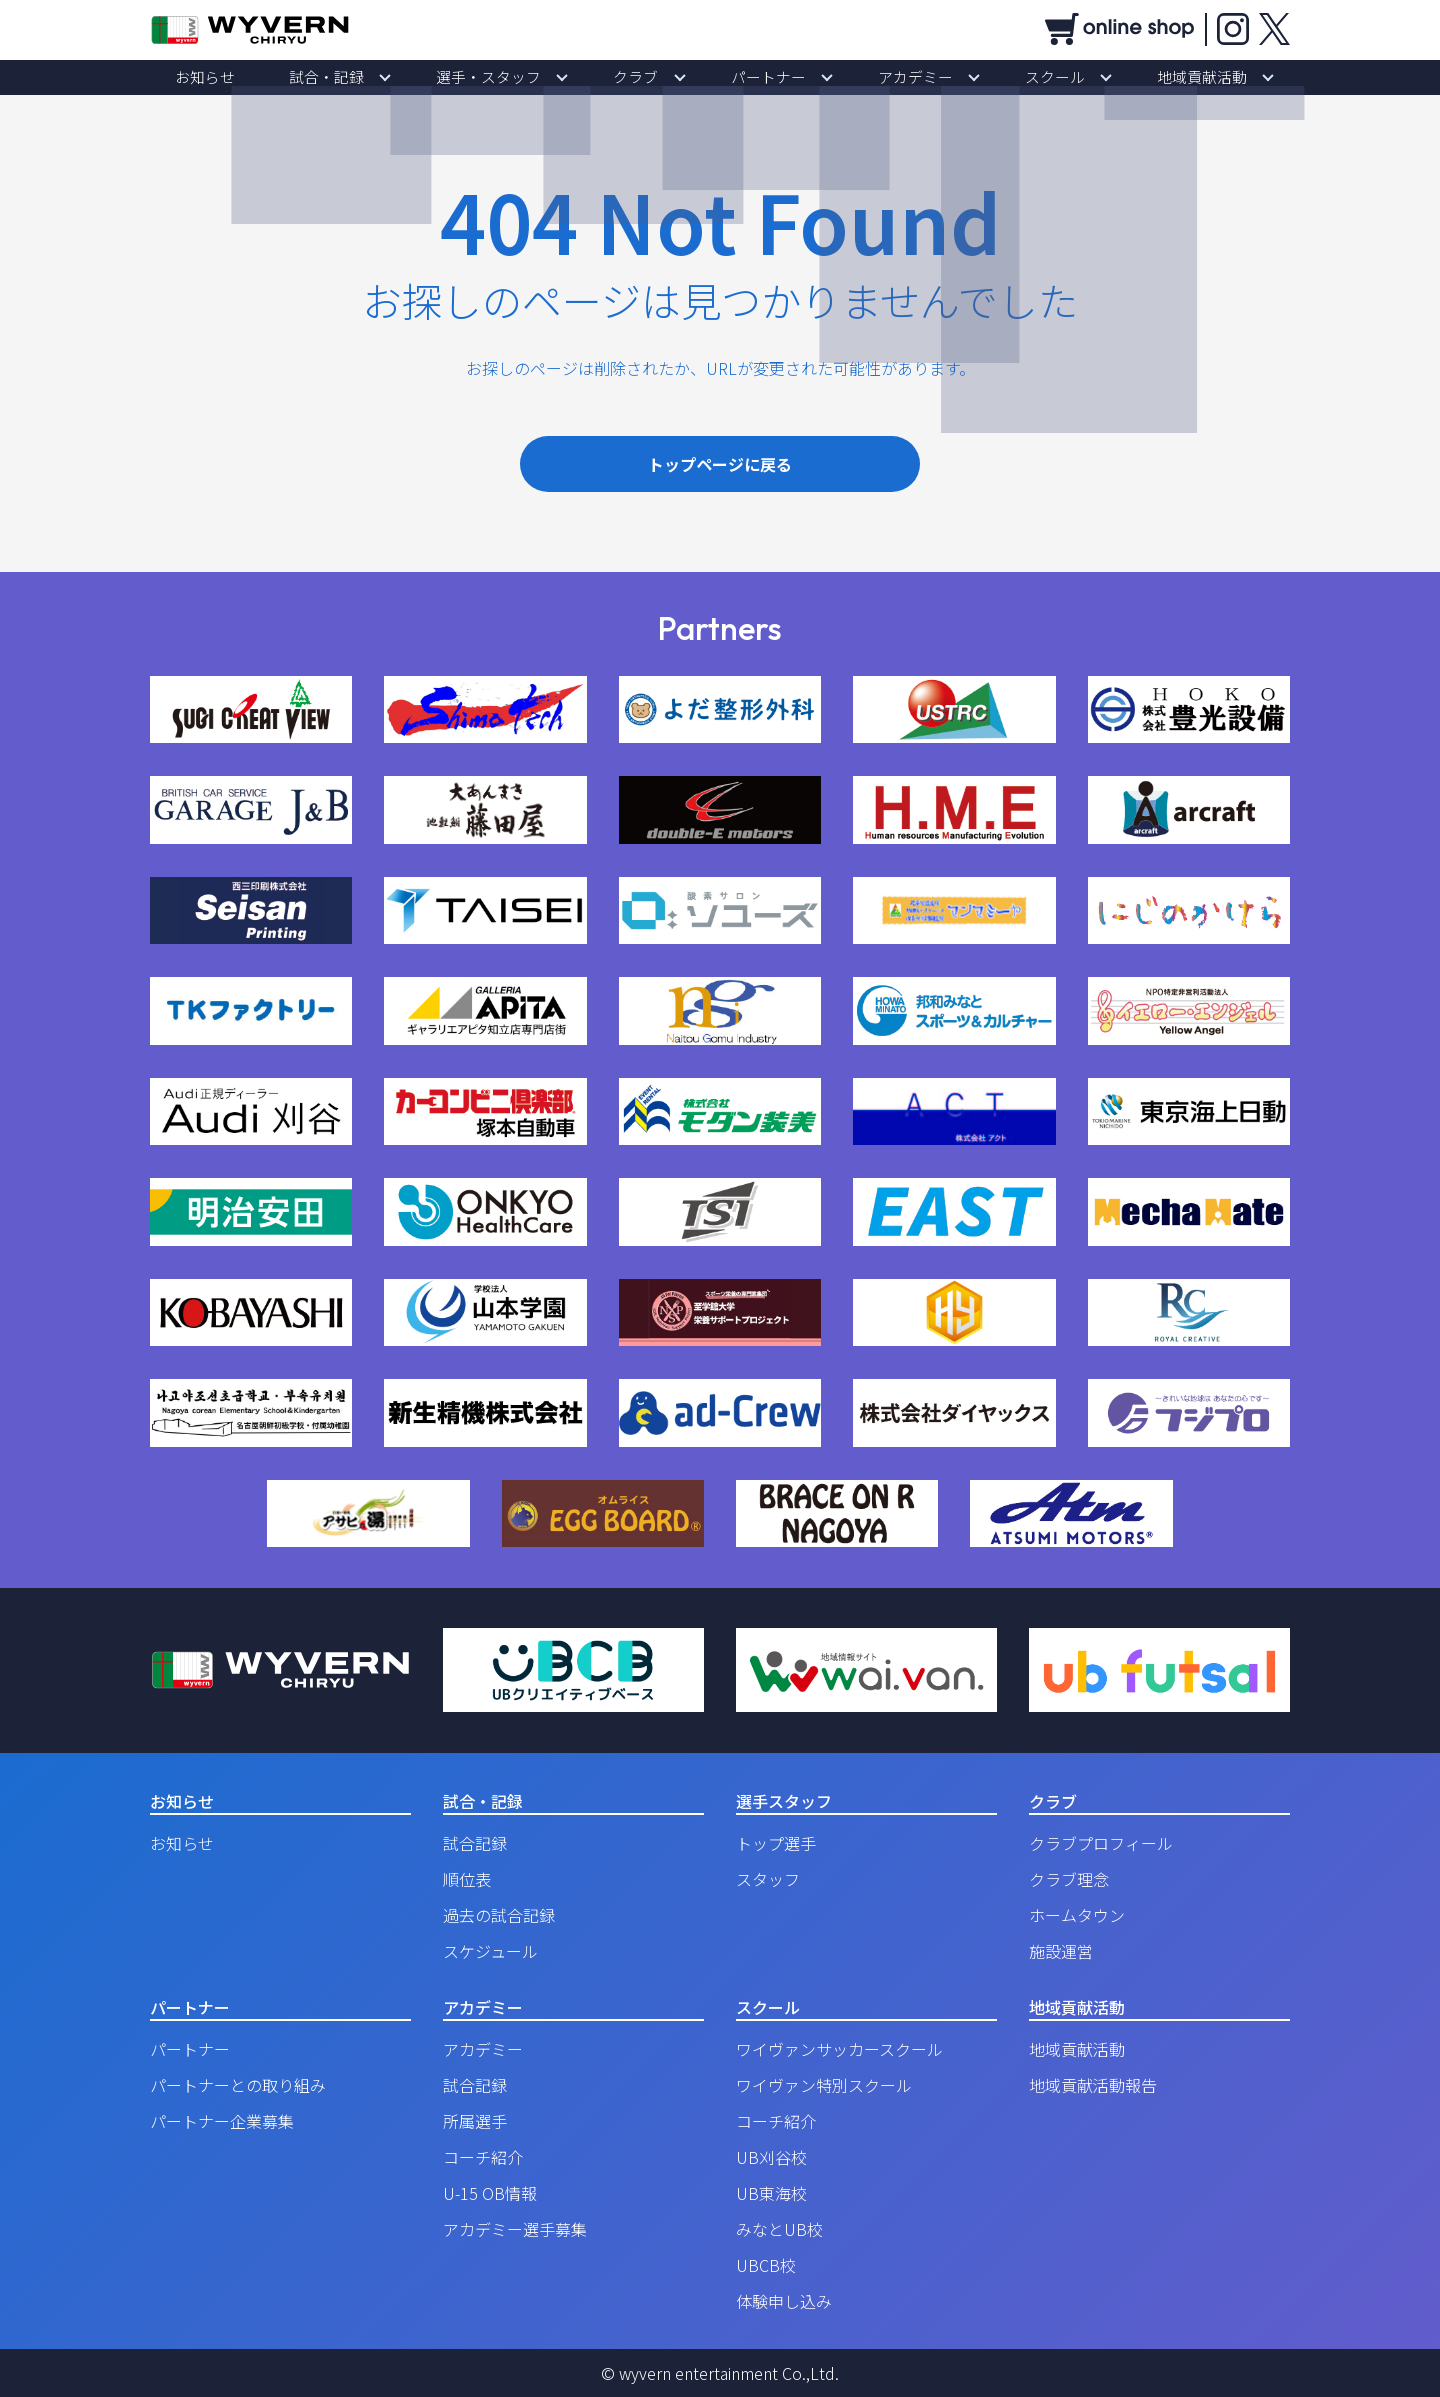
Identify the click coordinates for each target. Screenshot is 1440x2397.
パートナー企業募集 (222, 2121)
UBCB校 (766, 2265)
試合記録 (475, 1843)
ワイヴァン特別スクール (824, 2085)
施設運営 (1061, 1951)
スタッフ (768, 1879)
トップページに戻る (720, 464)
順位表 (467, 1879)
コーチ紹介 (483, 2157)
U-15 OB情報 (490, 2193)
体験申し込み (784, 2301)
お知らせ (300, 77)
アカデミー (875, 77)
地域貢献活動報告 (1093, 2085)
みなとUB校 (779, 2229)
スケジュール (490, 1951)
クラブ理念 (1069, 1879)
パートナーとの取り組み (238, 2085)
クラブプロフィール (1101, 1843)
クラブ (649, 77)
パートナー (755, 77)
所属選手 (475, 2121)
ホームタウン (1077, 1915)
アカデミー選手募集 (515, 2229)
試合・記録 (395, 77)
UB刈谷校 (771, 2157)
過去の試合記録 (499, 1915)
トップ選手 (776, 1843)
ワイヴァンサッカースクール (839, 2049)
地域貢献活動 (1108, 77)
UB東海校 (771, 2193)
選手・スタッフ (529, 77)
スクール (988, 77)
